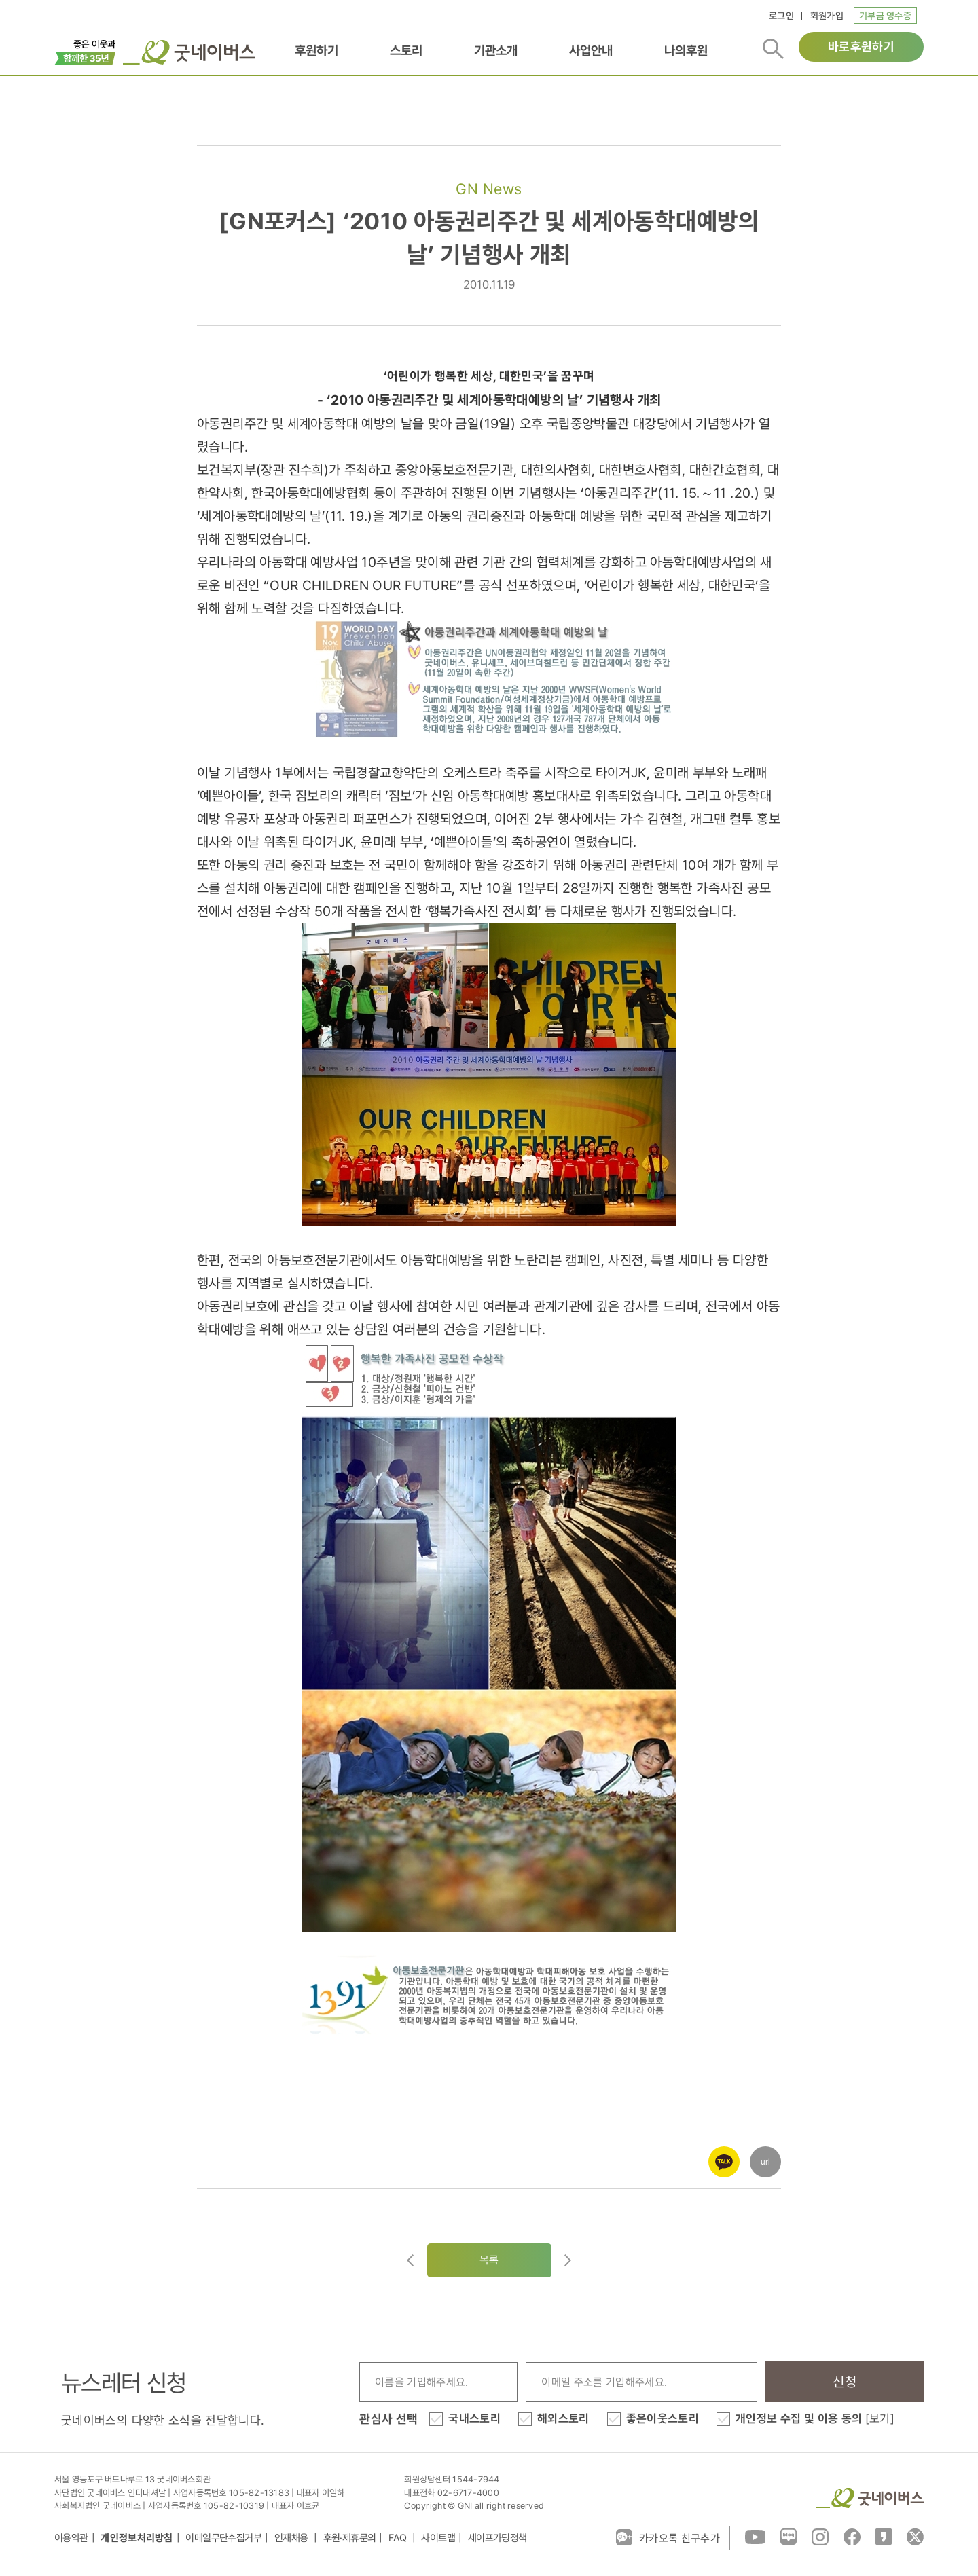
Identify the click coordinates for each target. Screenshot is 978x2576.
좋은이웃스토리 (662, 2418)
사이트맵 (438, 2538)
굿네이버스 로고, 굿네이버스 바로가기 (189, 52)
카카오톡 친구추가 (668, 2537)
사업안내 (591, 50)
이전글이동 (410, 2260)
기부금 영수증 (885, 15)
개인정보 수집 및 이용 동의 (815, 2418)
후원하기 (316, 50)
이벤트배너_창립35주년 (85, 51)
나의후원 (686, 50)
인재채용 (292, 2538)
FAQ (398, 2538)
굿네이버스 (870, 2498)
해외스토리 (563, 2418)
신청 (844, 2382)
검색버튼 (773, 49)
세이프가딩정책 (497, 2538)
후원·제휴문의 (349, 2538)
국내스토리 (474, 2418)
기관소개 (496, 50)
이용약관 (71, 2538)
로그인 (781, 15)
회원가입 (827, 15)
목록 (489, 2259)
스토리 (406, 50)
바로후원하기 (861, 46)
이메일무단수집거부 (223, 2538)
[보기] (879, 2418)
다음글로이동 (568, 2260)
